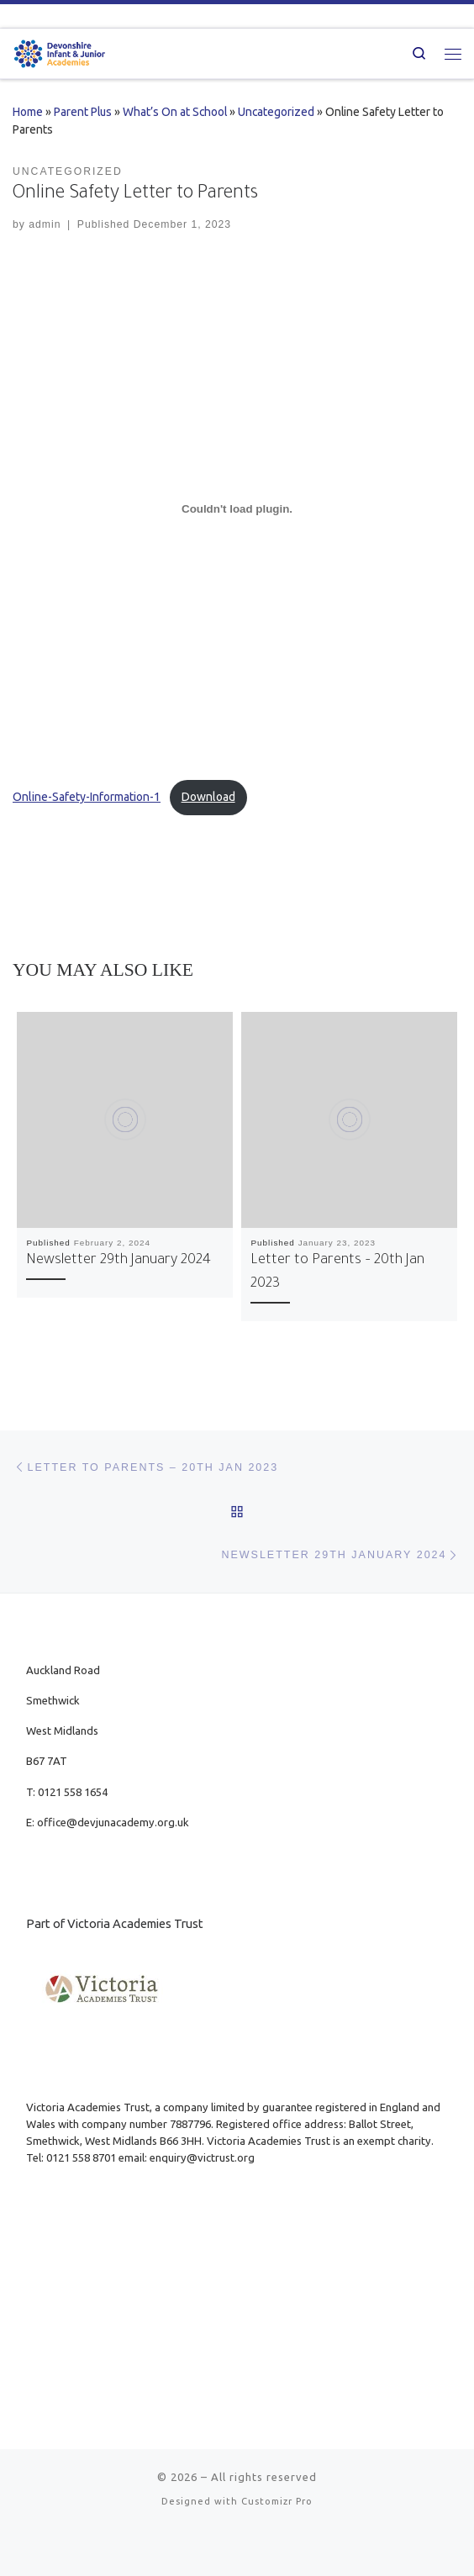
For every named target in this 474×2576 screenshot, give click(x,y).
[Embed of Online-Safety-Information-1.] (237, 508)
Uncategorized (276, 112)
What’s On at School (175, 112)
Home (28, 112)
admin (45, 224)
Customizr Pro (277, 2501)
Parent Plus (83, 112)
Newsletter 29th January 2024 (118, 1261)
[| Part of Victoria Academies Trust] (60, 51)
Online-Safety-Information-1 (87, 796)
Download (208, 796)
